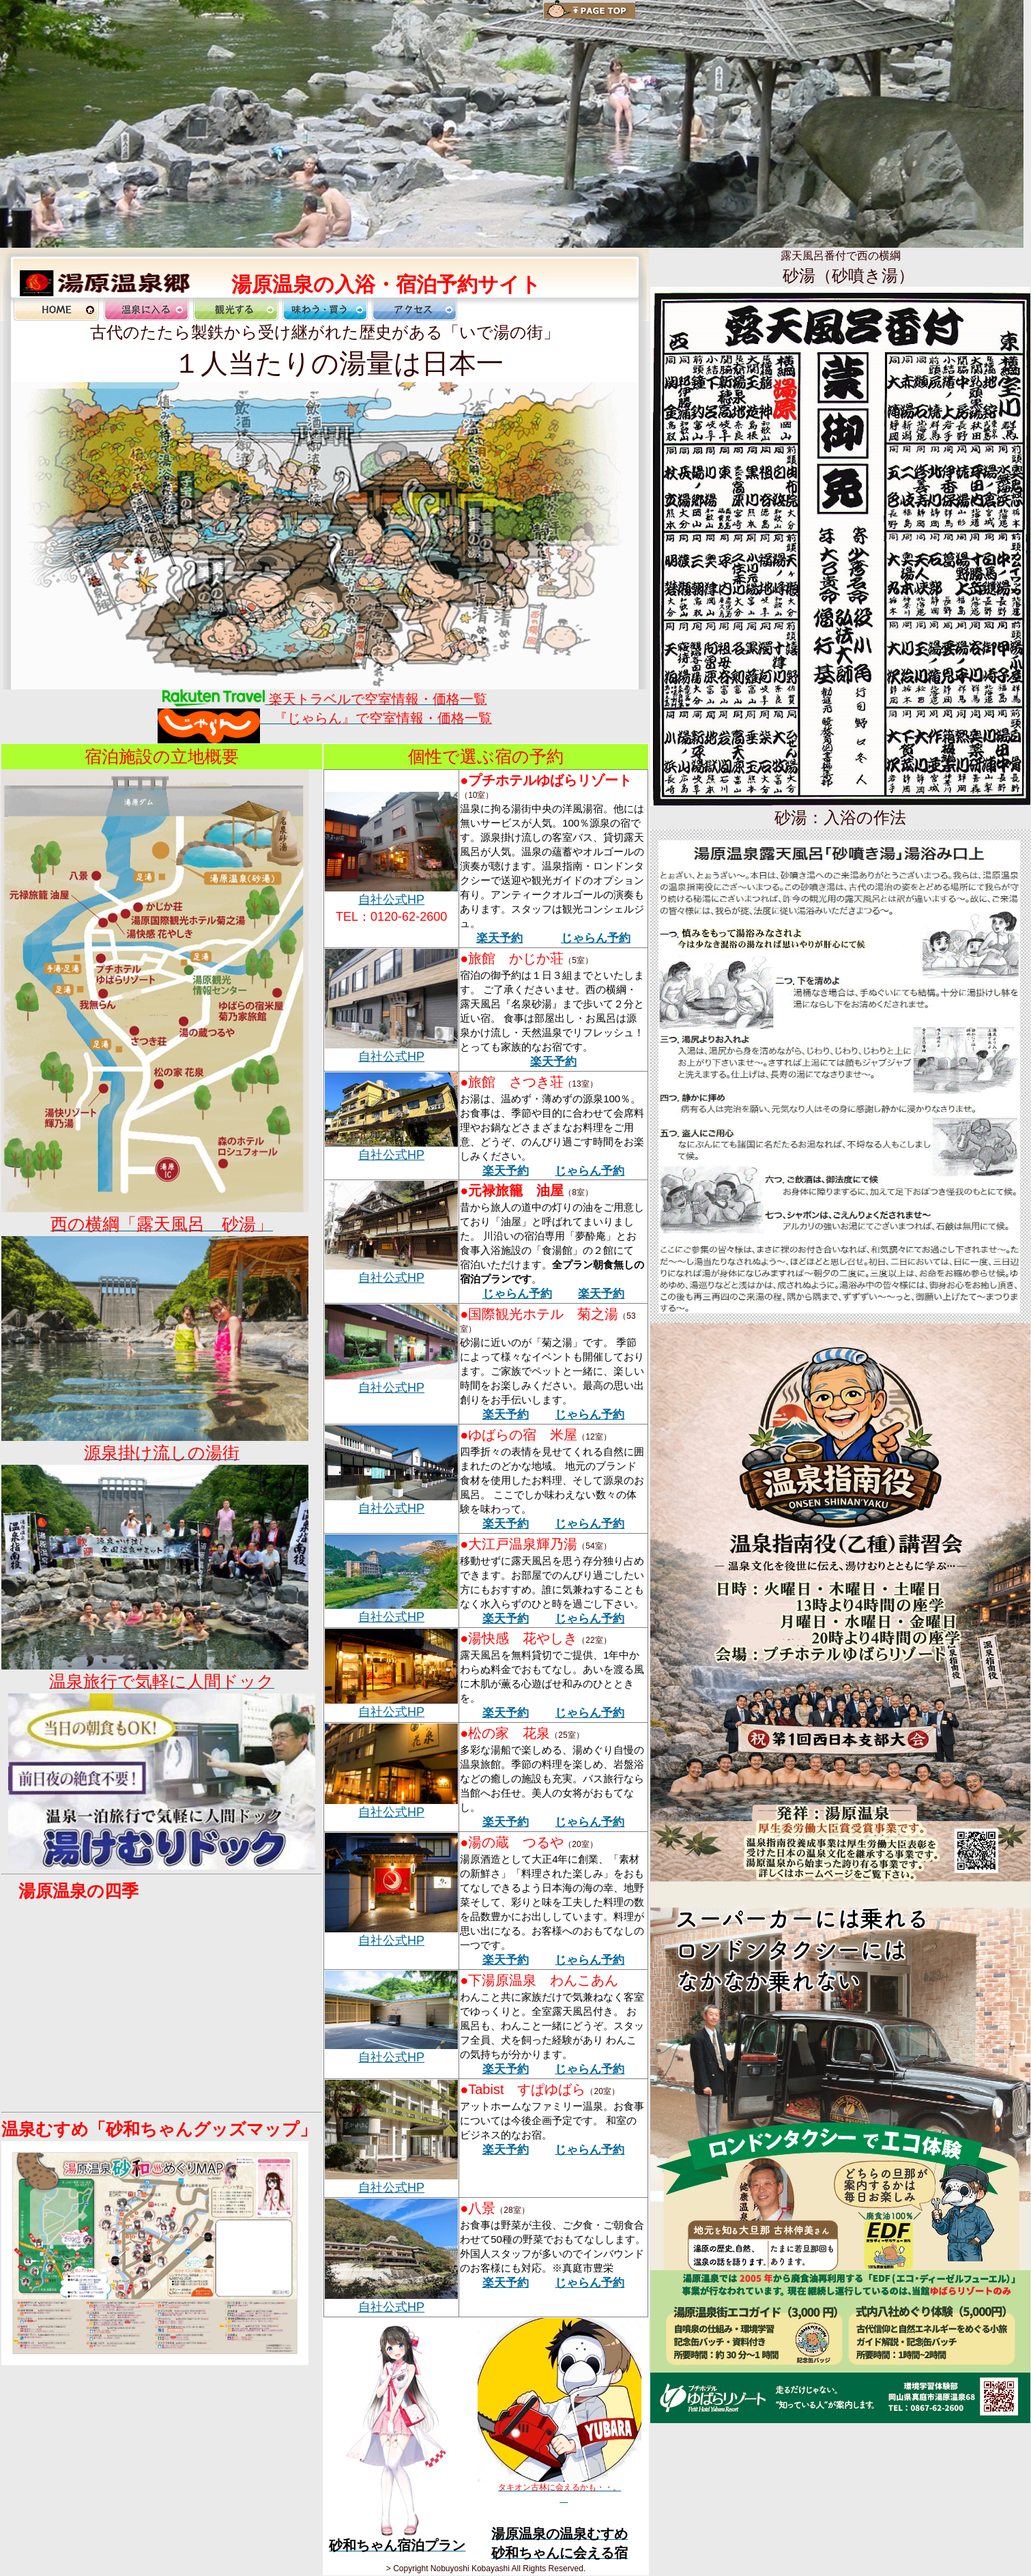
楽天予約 (499, 938)
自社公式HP (391, 899)
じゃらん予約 (595, 938)
